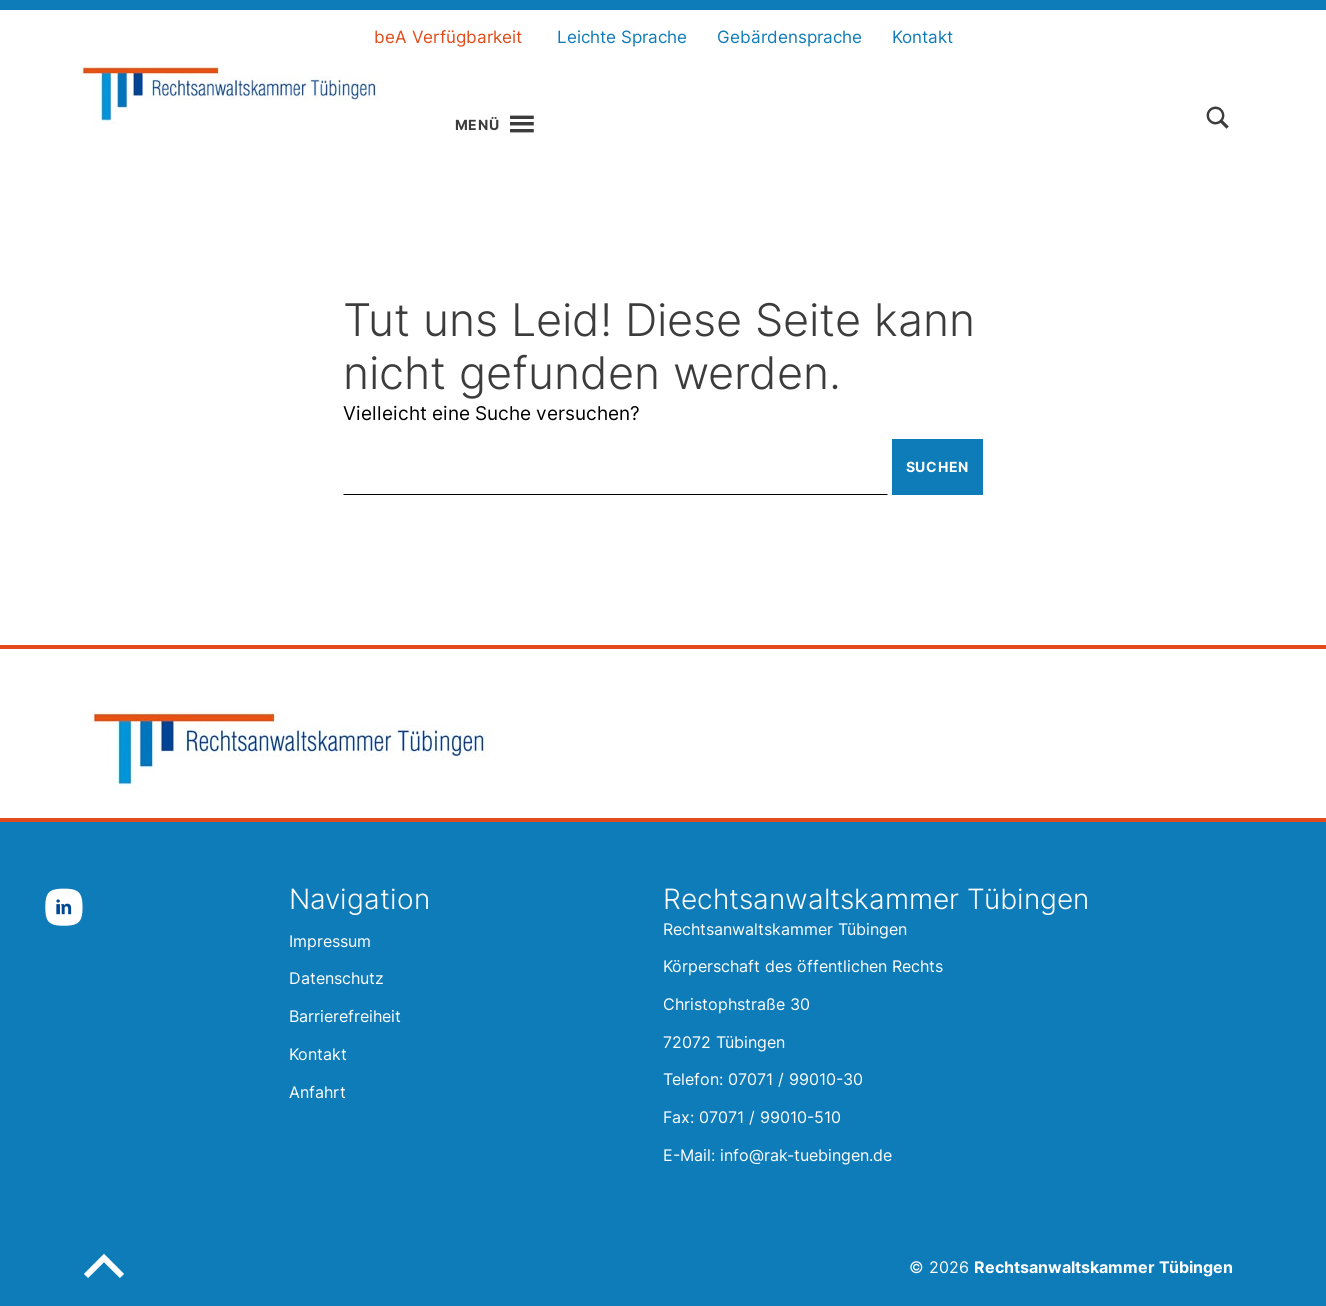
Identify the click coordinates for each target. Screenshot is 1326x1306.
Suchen (937, 466)
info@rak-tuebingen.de (806, 1155)
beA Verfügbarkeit (448, 37)
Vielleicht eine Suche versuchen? (491, 413)
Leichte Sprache (622, 37)
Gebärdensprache (789, 37)
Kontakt (922, 37)
